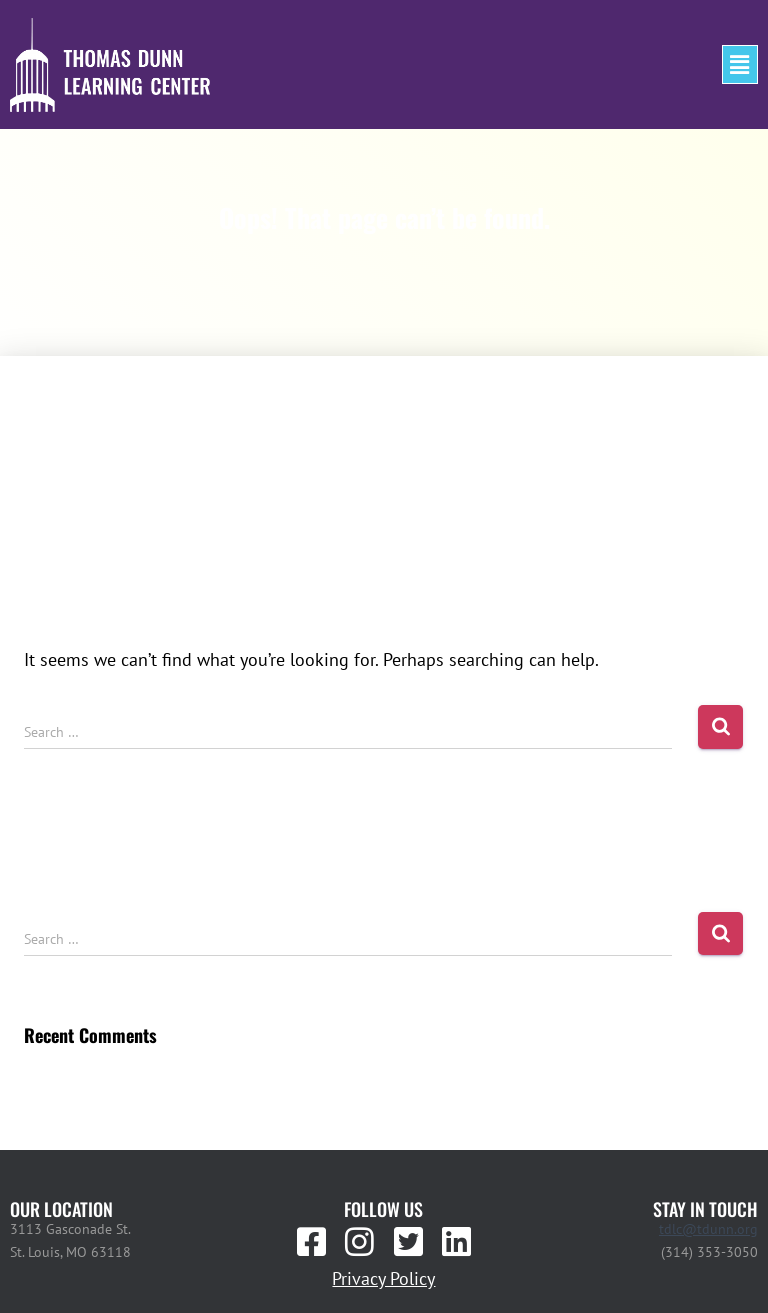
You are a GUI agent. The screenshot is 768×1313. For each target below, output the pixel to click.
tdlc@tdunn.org (708, 1229)
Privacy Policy (383, 1278)
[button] (740, 64)
